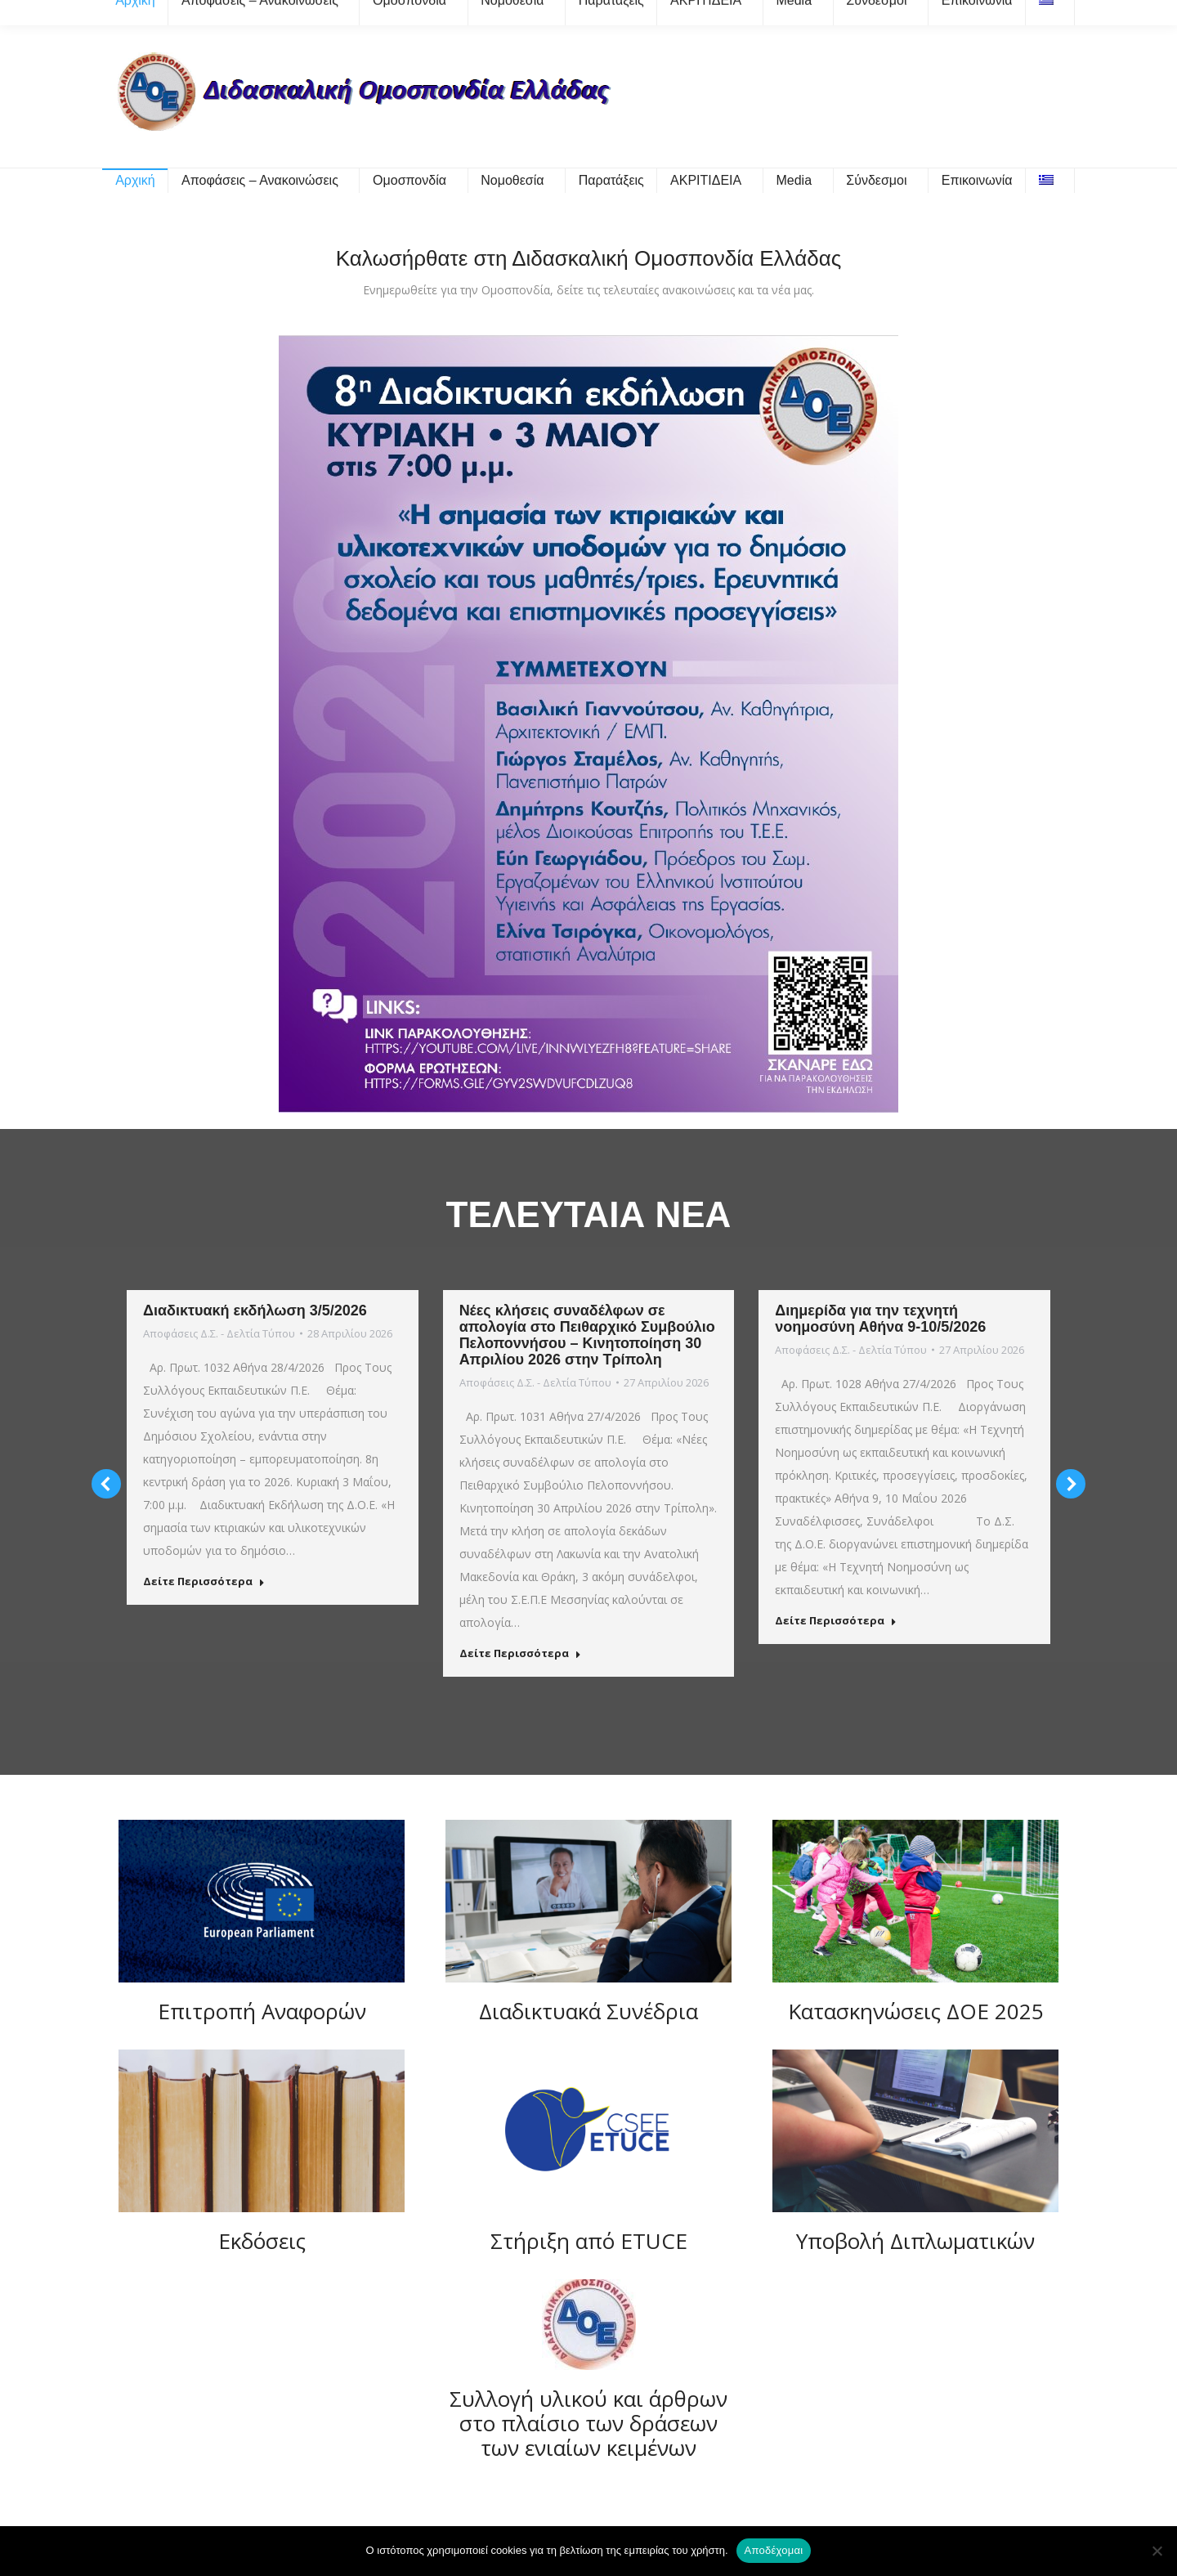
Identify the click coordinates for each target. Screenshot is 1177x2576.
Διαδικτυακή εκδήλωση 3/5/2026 (255, 1310)
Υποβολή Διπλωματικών (915, 2241)
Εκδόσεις (262, 2241)
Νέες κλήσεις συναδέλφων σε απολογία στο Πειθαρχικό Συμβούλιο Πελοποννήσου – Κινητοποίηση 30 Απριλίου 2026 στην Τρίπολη (587, 1335)
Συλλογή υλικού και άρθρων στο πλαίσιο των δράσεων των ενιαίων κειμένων (588, 2423)
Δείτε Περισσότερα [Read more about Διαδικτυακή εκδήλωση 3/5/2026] (204, 1581)
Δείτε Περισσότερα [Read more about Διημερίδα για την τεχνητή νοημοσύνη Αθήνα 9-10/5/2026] (836, 1621)
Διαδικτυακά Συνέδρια (588, 2011)
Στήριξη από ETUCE (588, 2241)
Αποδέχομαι (774, 2550)
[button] (106, 1484)
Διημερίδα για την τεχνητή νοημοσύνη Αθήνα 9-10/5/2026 (880, 1318)
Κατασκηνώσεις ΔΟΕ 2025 (916, 2011)
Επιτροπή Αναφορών (262, 2011)
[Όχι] (1156, 2550)
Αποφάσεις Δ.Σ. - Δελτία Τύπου (219, 1333)
